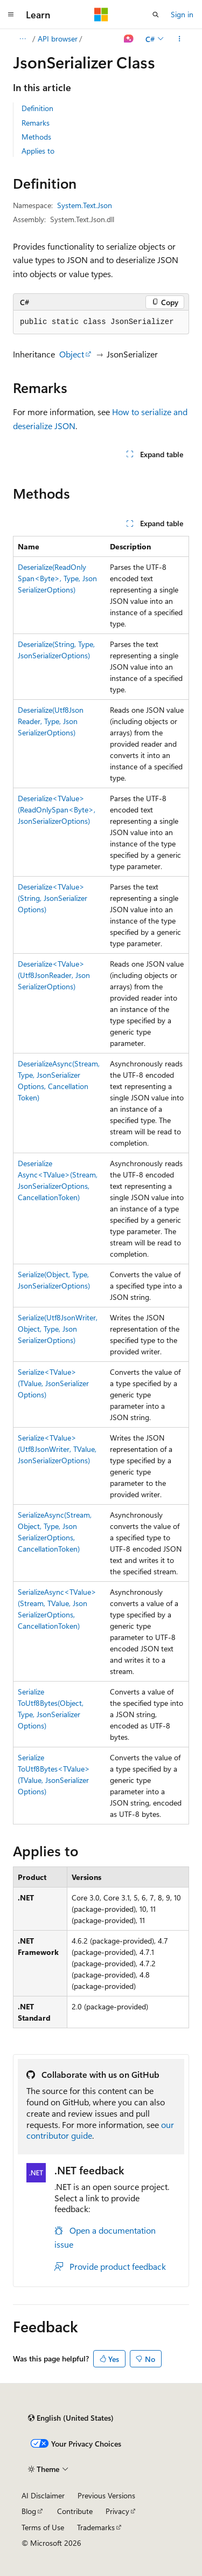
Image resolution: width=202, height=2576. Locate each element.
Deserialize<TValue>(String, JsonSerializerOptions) (52, 897)
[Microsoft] (101, 15)
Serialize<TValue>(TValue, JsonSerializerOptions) (53, 1383)
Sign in (182, 14)
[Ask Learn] (129, 38)
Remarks (36, 123)
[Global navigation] (11, 14)
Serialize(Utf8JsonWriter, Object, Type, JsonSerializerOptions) (57, 1328)
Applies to (38, 151)
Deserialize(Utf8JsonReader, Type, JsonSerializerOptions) (50, 721)
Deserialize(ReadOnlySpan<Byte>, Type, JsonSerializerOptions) (57, 578)
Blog (29, 2511)
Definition (37, 108)
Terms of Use (43, 2527)
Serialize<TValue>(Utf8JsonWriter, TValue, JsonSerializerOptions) (57, 1448)
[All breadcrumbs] (22, 38)
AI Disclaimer (43, 2495)
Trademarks (96, 2527)
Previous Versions (106, 2495)
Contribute (75, 2511)
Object (71, 354)
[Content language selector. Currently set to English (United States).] (71, 2418)
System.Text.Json (84, 205)
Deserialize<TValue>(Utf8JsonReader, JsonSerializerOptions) (54, 975)
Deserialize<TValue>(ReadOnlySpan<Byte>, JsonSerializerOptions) (56, 809)
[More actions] (179, 38)
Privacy (117, 2511)
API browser (58, 38)
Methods (36, 137)
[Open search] (155, 14)
